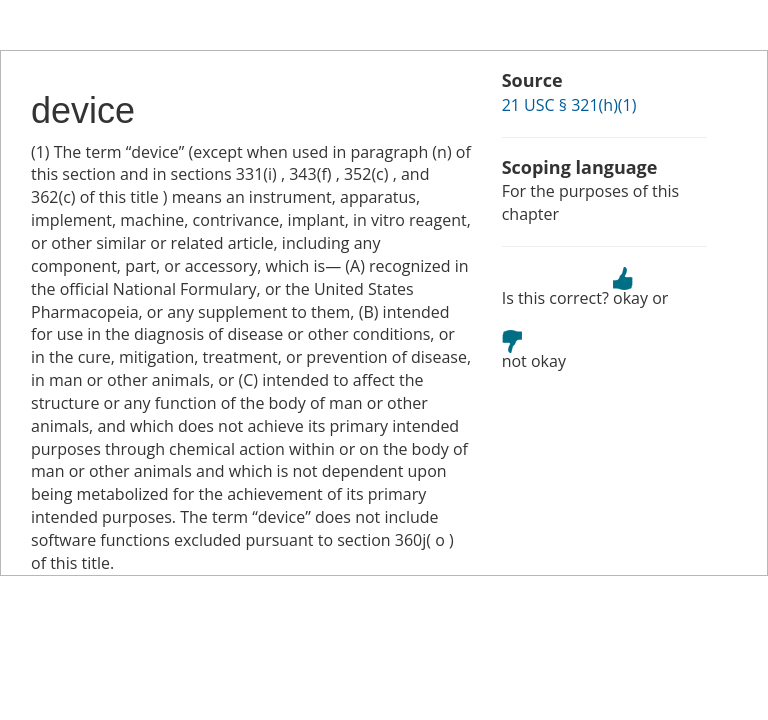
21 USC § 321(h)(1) (569, 105)
